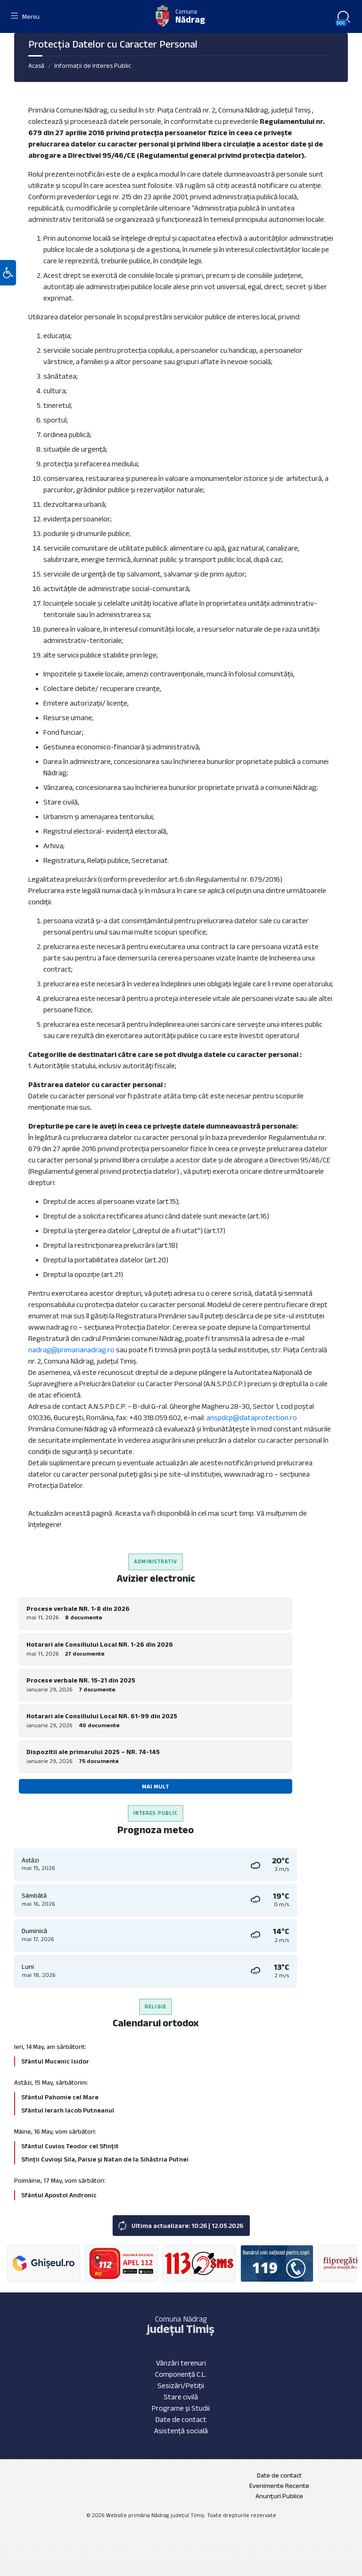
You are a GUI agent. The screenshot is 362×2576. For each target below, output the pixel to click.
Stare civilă (181, 2397)
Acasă (36, 65)
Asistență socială (181, 2431)
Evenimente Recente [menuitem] (279, 2485)
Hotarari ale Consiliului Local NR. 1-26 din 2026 (99, 1644)
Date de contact (181, 2419)
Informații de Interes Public (92, 65)
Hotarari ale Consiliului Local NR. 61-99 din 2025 (101, 1716)
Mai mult (155, 1786)
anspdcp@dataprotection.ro (251, 1418)
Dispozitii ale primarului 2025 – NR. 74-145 (93, 1751)
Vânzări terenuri (181, 2363)
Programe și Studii (181, 2408)
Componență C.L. (180, 2374)
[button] (8, 274)
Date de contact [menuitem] (279, 2475)
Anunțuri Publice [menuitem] (279, 2496)
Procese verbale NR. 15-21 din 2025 (80, 1680)
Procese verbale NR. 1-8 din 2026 (78, 1608)
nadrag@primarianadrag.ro (71, 1350)
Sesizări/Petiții (180, 2385)
